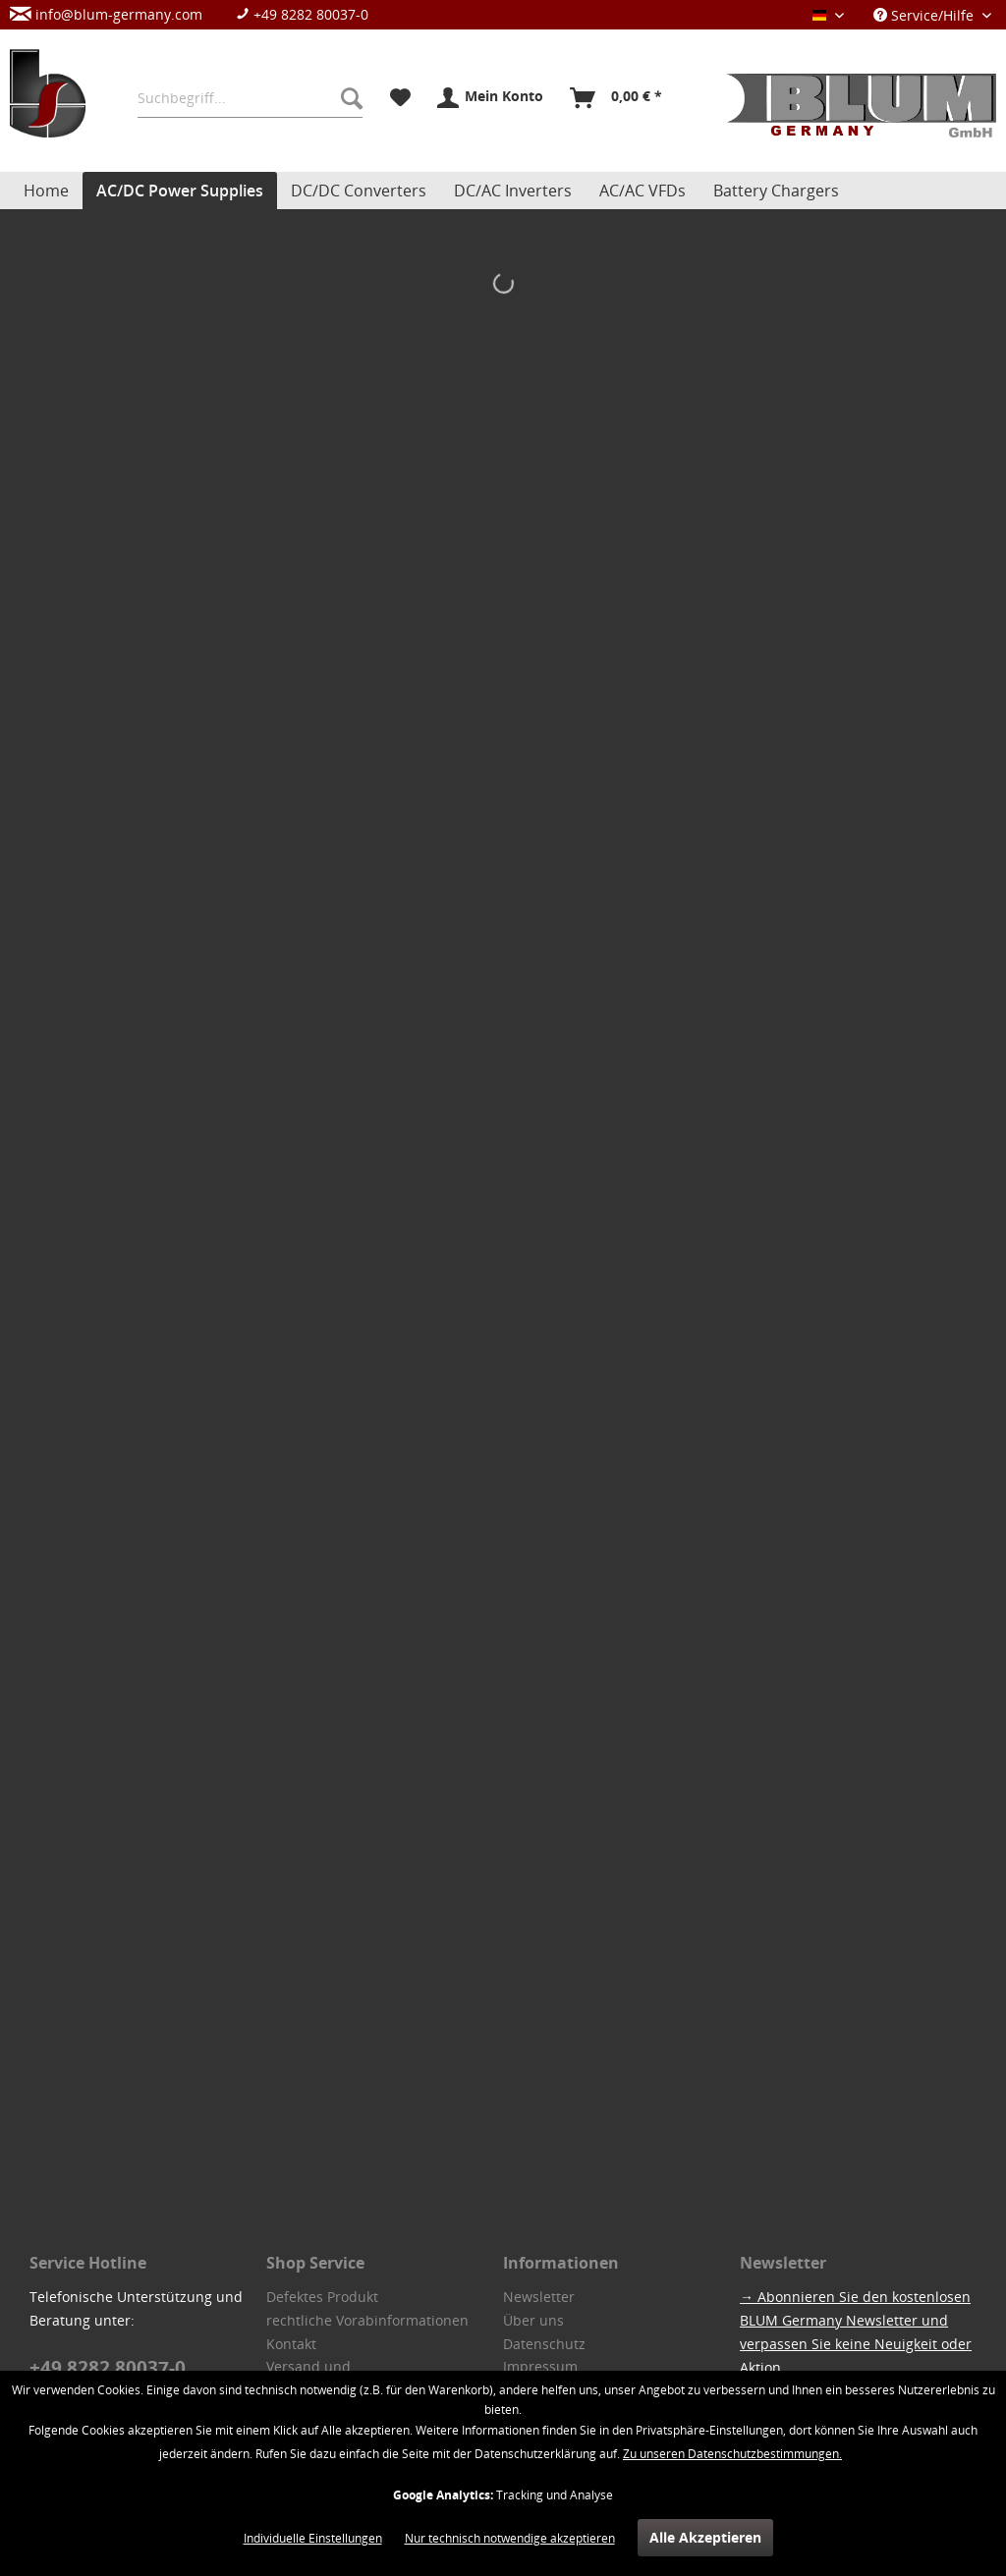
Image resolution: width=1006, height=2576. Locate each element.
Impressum (540, 2366)
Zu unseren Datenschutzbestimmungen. (732, 2453)
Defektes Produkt (322, 2296)
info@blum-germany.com (106, 14)
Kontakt (291, 2343)
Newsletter (539, 2296)
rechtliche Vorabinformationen (367, 2320)
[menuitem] (199, 14)
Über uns (533, 2320)
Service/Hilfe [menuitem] (925, 15)
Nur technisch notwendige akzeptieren (510, 2538)
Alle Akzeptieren (705, 2537)
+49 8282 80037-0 (302, 14)
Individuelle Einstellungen (313, 2538)
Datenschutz (544, 2343)
